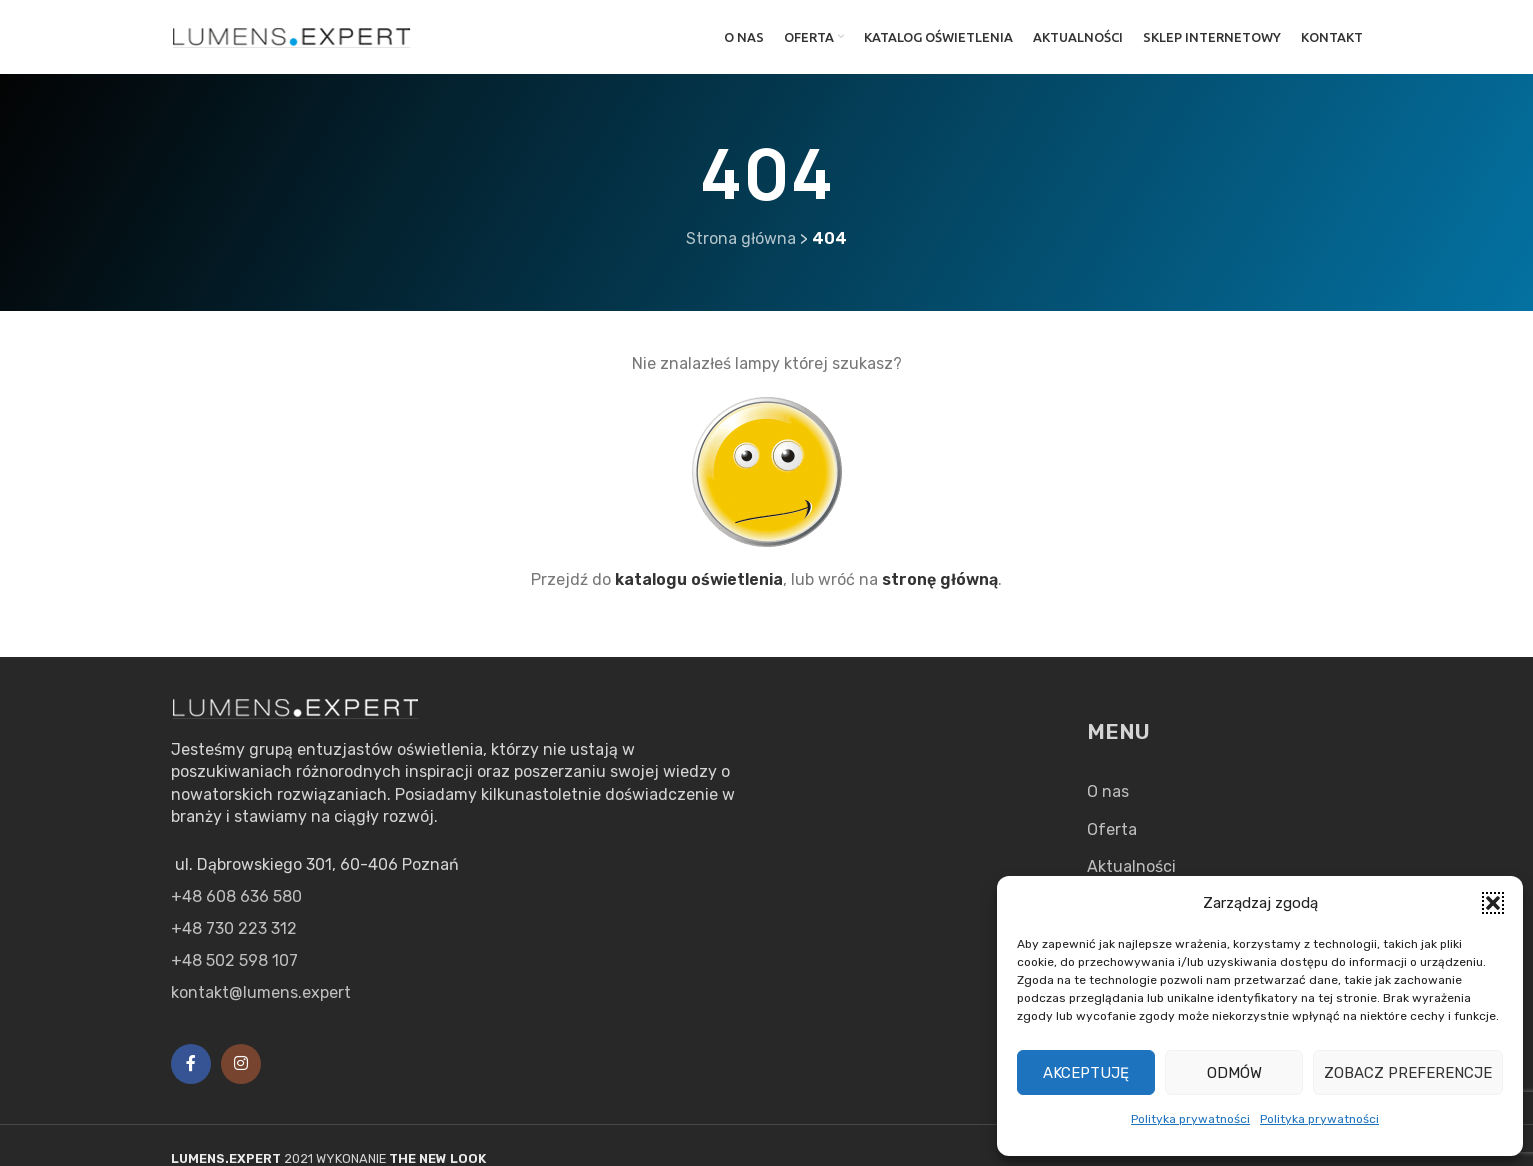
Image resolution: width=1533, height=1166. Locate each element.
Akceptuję (1086, 1073)
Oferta (1112, 829)
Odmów (1234, 1073)
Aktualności (1131, 866)
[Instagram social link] (241, 1064)
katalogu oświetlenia (699, 579)
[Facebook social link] (191, 1064)
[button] (1493, 903)
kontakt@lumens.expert (261, 992)
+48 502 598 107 (234, 960)
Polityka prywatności (1190, 1119)
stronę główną (940, 579)
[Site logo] (292, 35)
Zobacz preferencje (1408, 1073)
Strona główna (741, 238)
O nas (1108, 791)
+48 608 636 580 (236, 896)
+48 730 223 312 (234, 928)
